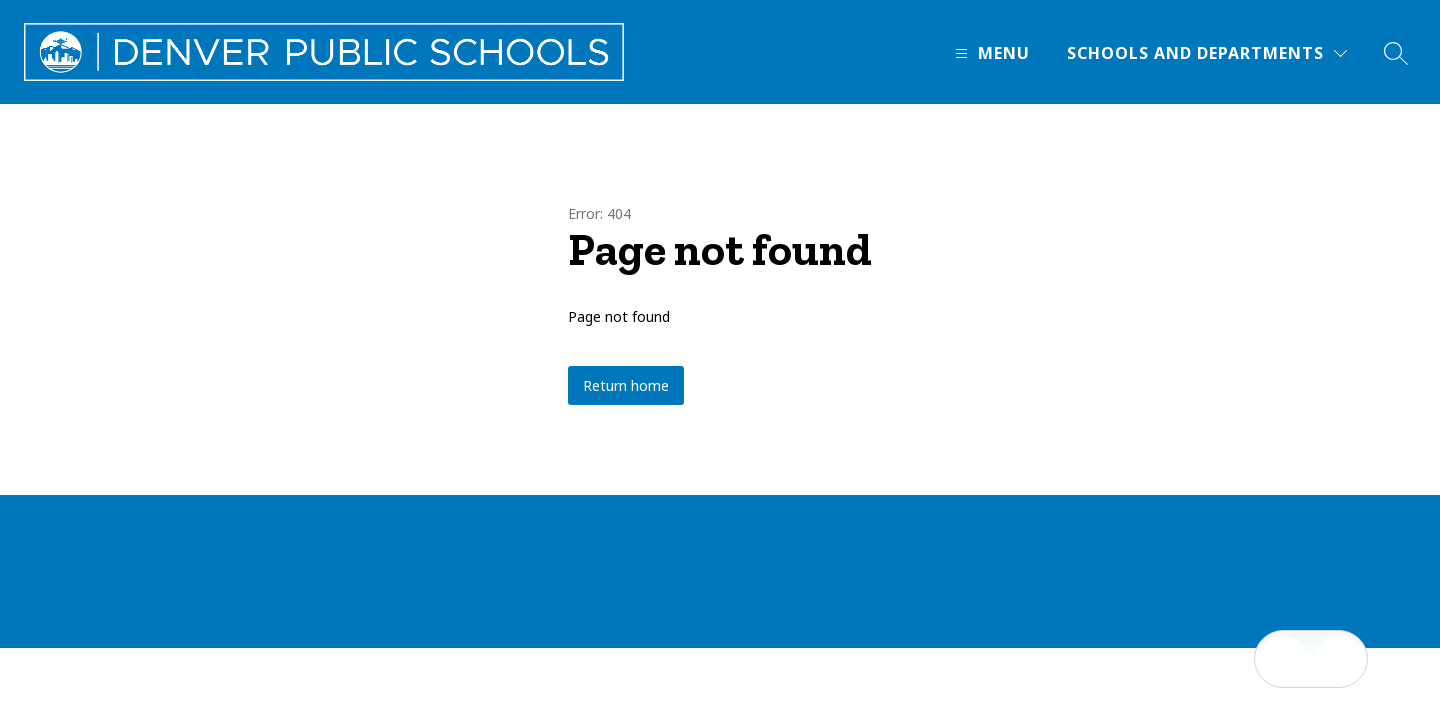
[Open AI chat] (1339, 659)
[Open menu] (990, 53)
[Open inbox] (1283, 659)
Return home (626, 385)
